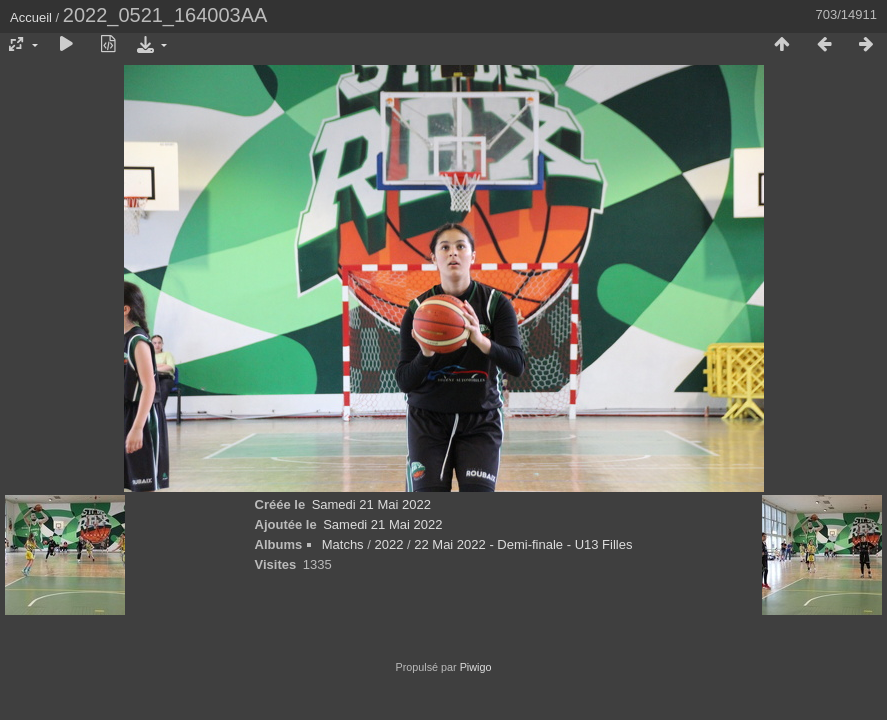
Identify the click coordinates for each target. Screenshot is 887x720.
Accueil (31, 17)
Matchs (343, 544)
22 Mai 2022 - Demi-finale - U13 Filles (523, 544)
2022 (388, 544)
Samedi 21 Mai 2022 (371, 504)
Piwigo (476, 667)
